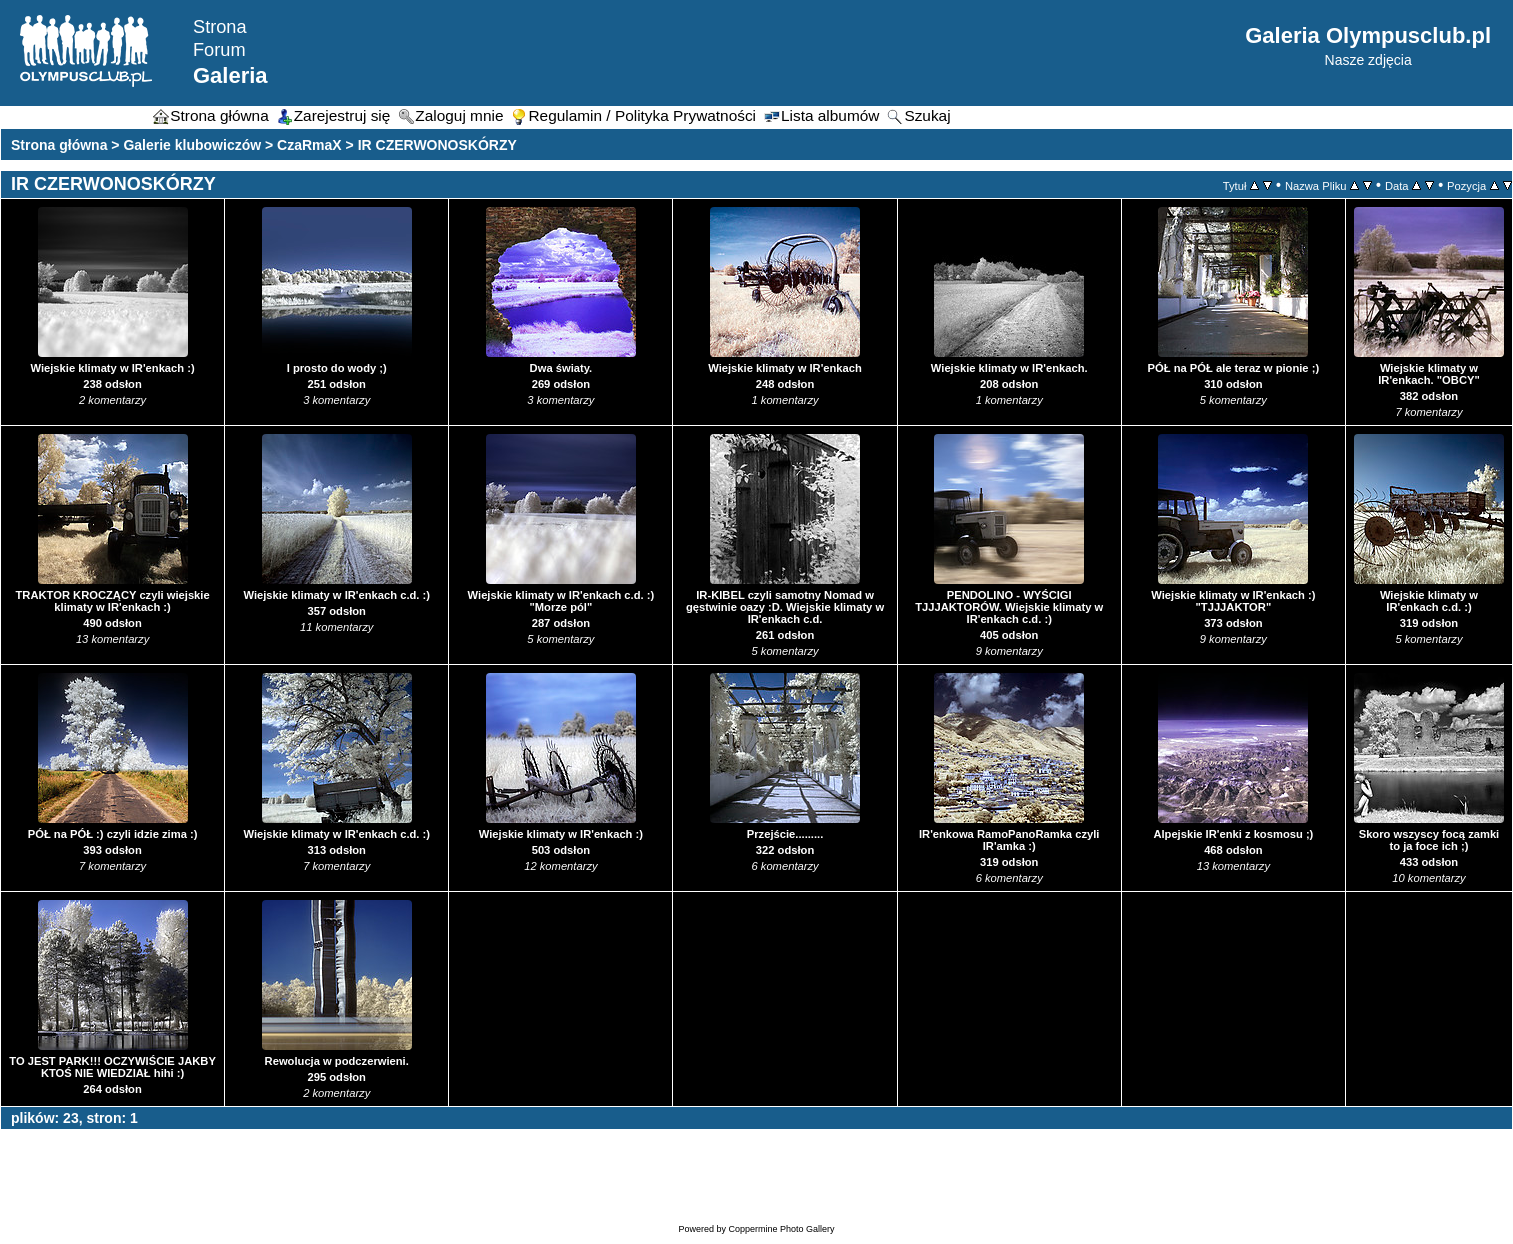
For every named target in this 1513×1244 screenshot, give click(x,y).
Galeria (230, 75)
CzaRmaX (309, 145)
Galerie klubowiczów (192, 145)
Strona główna (59, 145)
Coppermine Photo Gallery (781, 1229)
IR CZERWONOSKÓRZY (437, 145)
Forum (219, 50)
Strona (220, 27)
